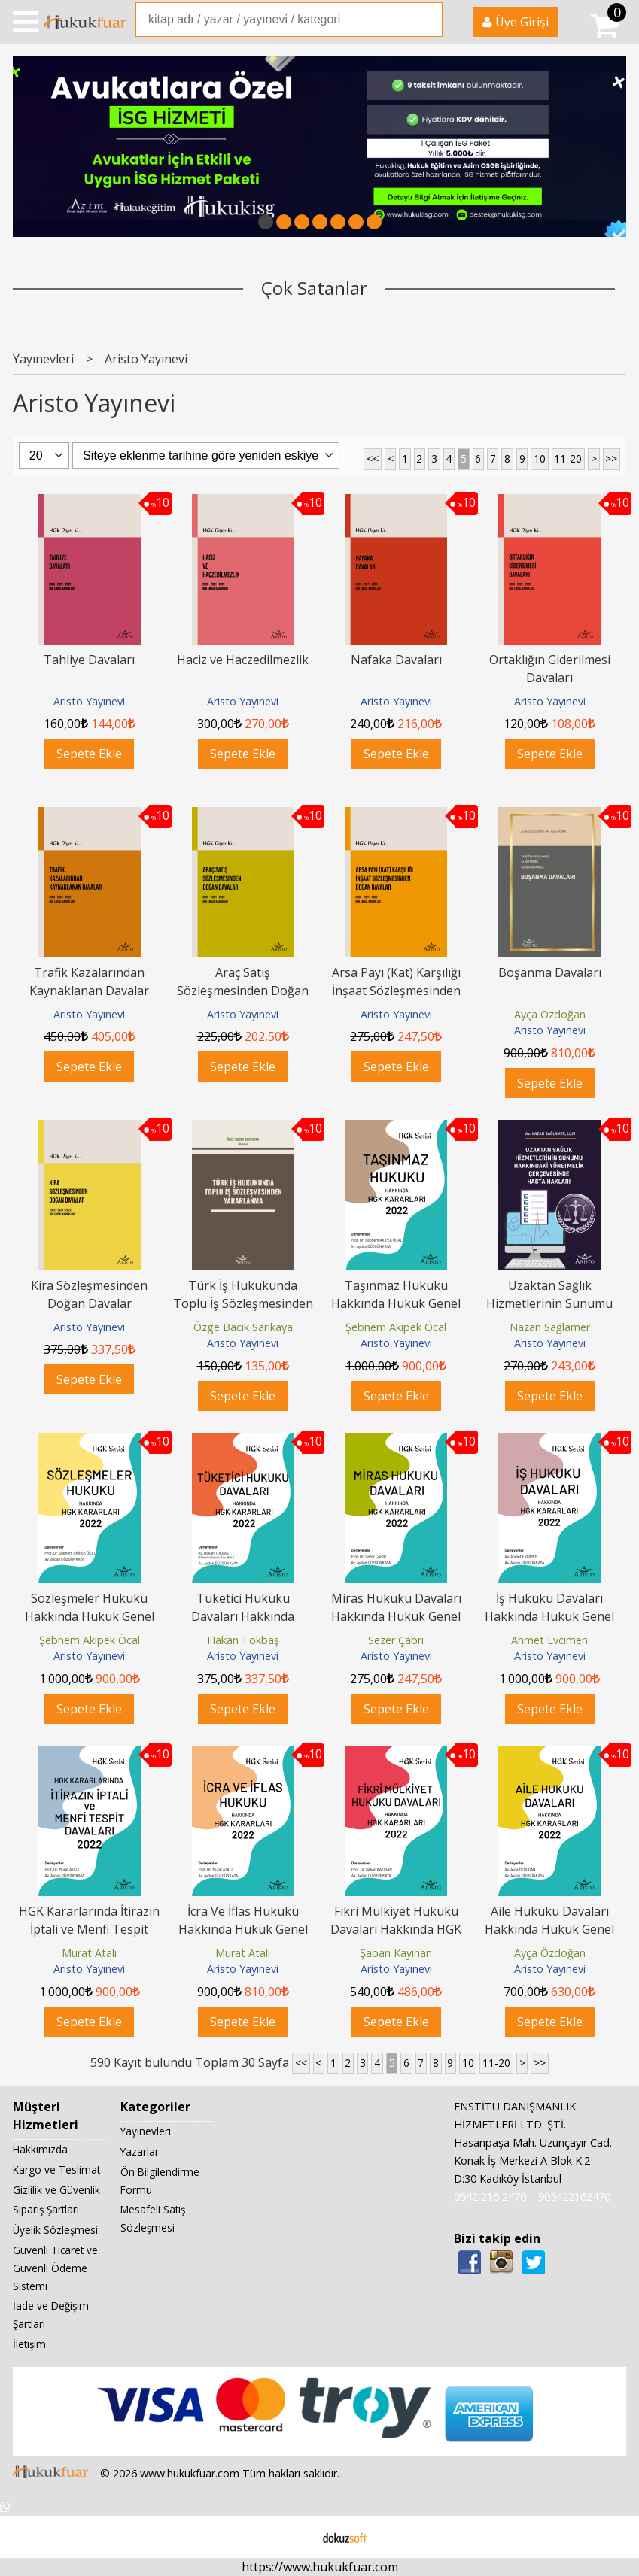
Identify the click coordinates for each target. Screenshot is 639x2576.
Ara (430, 19)
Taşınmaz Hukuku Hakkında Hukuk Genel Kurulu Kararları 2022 (396, 1303)
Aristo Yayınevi (89, 701)
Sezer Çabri (396, 1640)
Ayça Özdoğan (550, 1014)
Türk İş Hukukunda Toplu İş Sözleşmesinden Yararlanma (243, 1303)
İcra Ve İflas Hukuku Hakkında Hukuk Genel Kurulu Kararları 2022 (243, 1929)
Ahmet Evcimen (549, 1640)
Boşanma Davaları (549, 972)
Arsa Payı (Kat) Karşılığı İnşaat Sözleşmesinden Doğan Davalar (396, 990)
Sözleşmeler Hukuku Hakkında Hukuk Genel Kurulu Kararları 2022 (89, 1616)
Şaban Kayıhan (396, 1953)
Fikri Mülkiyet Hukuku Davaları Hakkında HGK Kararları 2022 (395, 1929)
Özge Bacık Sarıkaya (243, 1327)
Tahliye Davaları (89, 659)
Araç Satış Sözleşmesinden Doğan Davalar (243, 990)
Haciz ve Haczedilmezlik (243, 659)
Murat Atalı (89, 1953)
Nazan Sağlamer (550, 1327)
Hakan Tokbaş (243, 1640)
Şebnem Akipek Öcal (395, 1327)
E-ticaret (295, 2537)
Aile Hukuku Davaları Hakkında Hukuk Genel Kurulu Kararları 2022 (549, 1929)
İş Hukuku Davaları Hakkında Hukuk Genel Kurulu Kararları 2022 (549, 1616)
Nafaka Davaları (396, 659)
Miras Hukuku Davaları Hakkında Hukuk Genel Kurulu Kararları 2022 (396, 1616)
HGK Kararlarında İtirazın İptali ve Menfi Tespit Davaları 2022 (89, 1929)
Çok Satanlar (314, 287)
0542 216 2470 (490, 2196)
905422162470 (574, 2196)
